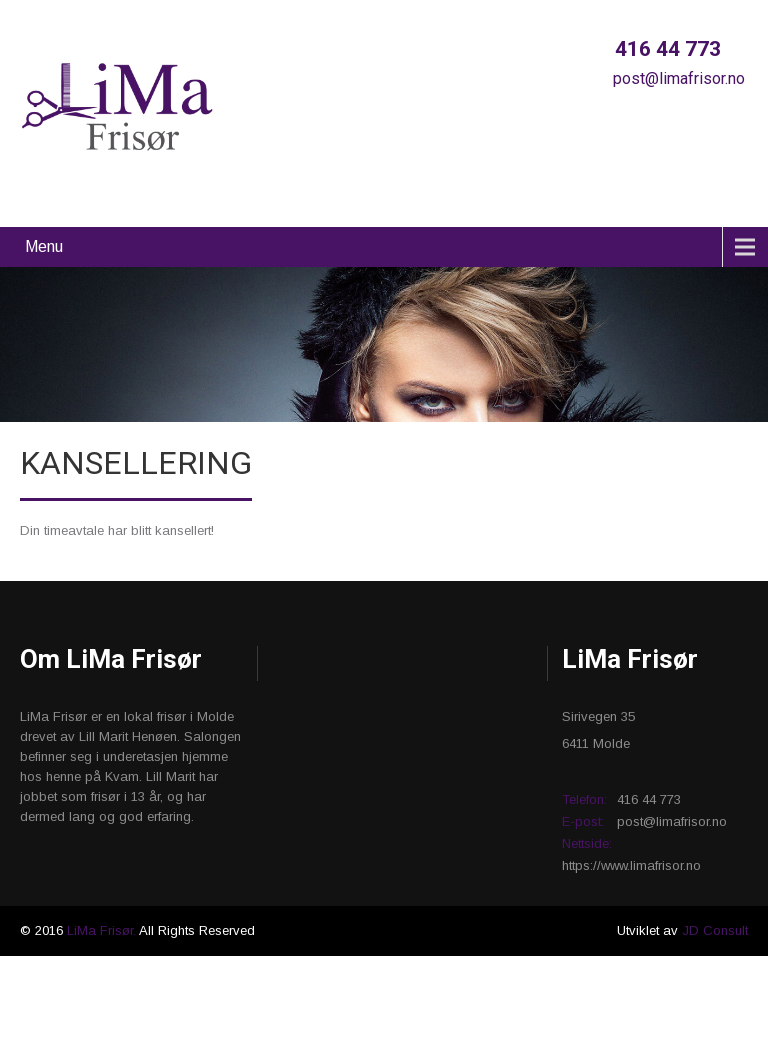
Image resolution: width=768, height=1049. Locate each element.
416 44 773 (665, 49)
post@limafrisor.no (677, 78)
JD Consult (715, 930)
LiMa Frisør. (103, 930)
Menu (44, 246)
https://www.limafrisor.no (631, 865)
